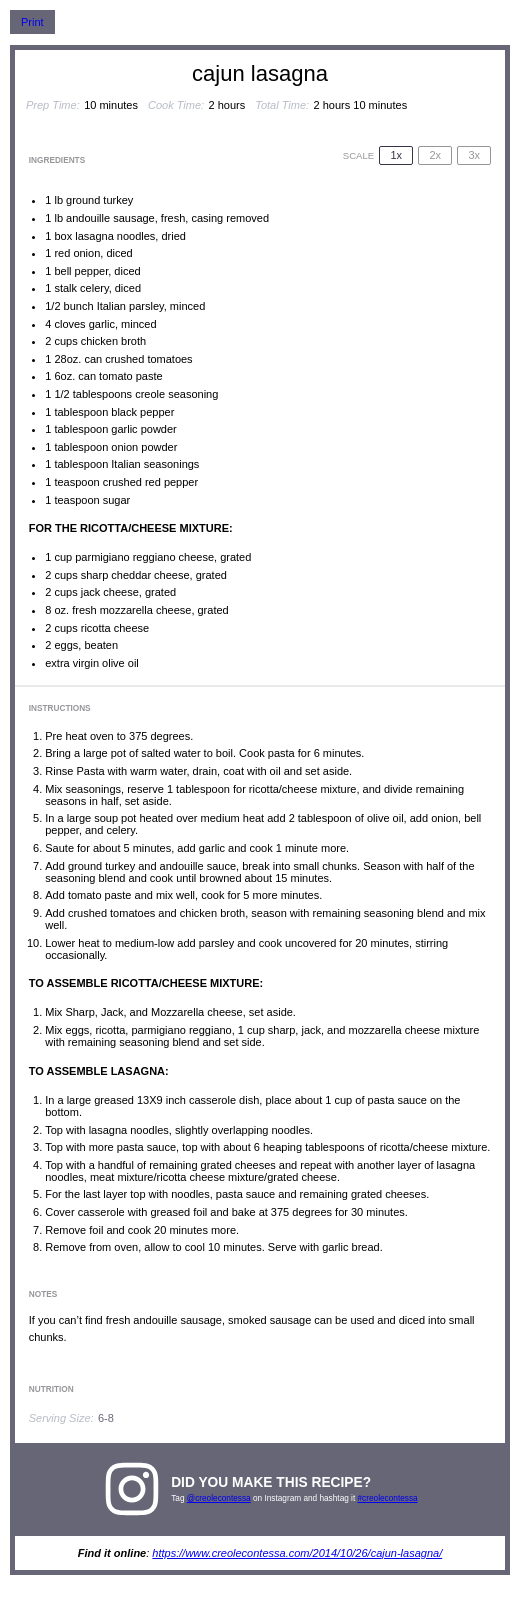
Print (32, 22)
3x (474, 155)
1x (396, 155)
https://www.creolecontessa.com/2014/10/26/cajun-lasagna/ (297, 1553)
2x (435, 155)
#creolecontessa (388, 1498)
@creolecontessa (219, 1498)
